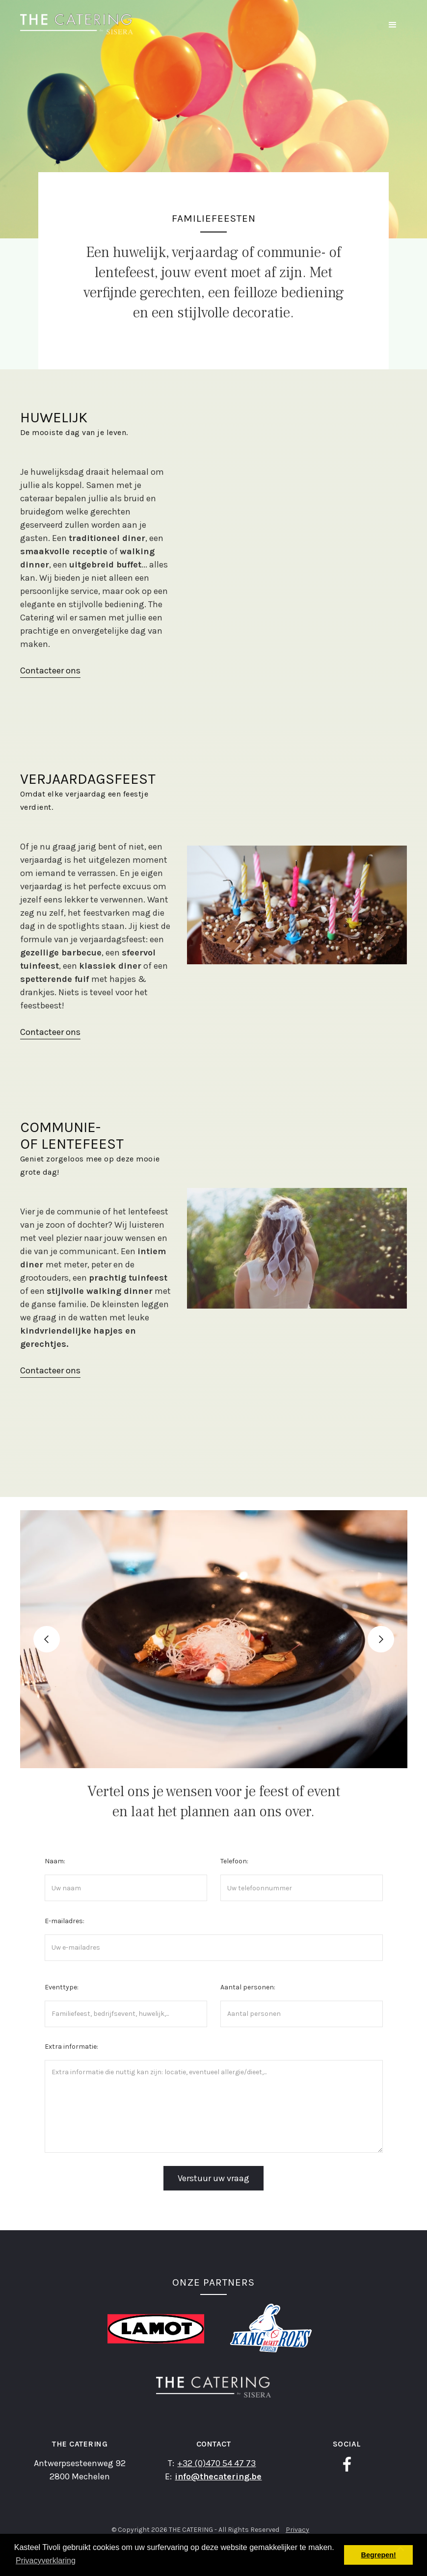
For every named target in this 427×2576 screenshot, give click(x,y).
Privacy (297, 2529)
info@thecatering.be (218, 2476)
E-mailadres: (64, 1921)
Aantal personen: (247, 1987)
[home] (76, 23)
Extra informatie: (71, 2046)
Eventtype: (62, 1987)
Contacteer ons (50, 670)
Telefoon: (234, 1861)
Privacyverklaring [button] (46, 2560)
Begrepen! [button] (378, 2555)
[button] (392, 25)
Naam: (55, 1861)
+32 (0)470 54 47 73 (216, 2463)
